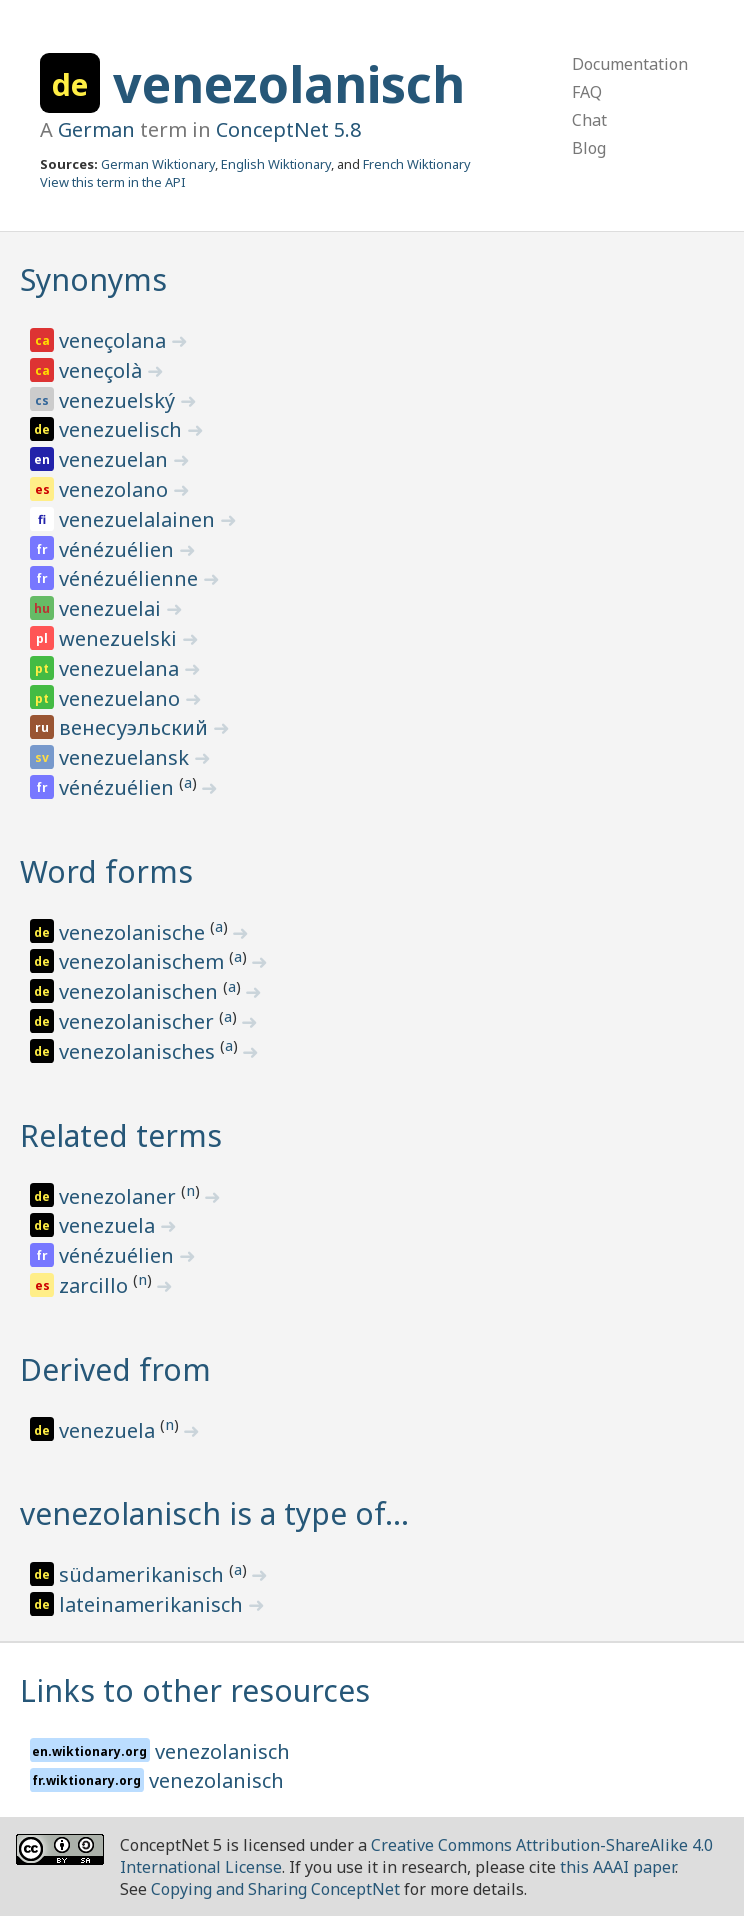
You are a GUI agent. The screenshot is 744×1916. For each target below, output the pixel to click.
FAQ (587, 92)
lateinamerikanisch (153, 1604)
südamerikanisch (144, 1574)
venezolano (116, 489)
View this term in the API (113, 182)
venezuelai (112, 608)
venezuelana (121, 668)
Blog (589, 148)
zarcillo (96, 1285)
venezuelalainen (139, 519)
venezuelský (119, 400)
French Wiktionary (417, 164)
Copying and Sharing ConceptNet (275, 1889)
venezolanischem (144, 961)
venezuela (109, 1225)
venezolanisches (139, 1051)
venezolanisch (289, 84)
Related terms (121, 1135)
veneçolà (103, 370)
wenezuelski (120, 638)
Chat (589, 120)
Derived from (115, 1369)
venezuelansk (126, 757)
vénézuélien (119, 549)
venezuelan (116, 459)
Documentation (630, 64)
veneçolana (115, 340)
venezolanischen (141, 991)
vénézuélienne (131, 578)
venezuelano (122, 698)
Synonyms (93, 279)
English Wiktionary (276, 164)
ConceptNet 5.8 (288, 129)
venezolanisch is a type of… (214, 1513)
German (96, 129)
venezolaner (120, 1196)
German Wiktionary (158, 164)
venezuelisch (123, 429)
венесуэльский (136, 727)
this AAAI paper (617, 1867)
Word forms (106, 871)
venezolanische (134, 932)
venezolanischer (139, 1021)
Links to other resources (195, 1690)
